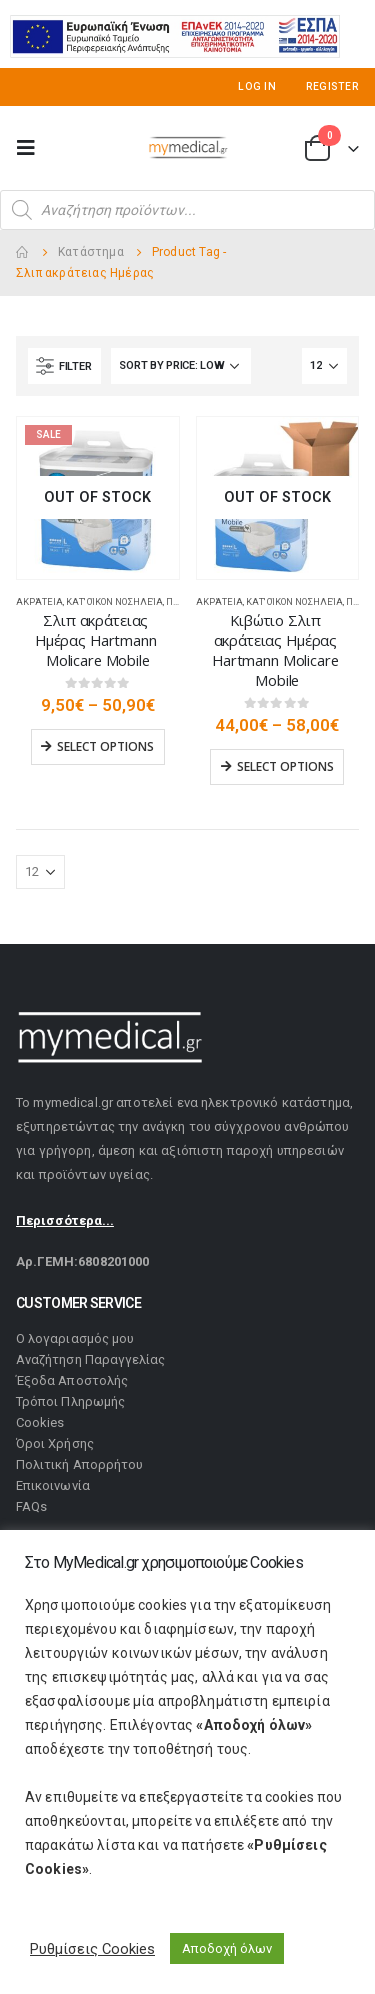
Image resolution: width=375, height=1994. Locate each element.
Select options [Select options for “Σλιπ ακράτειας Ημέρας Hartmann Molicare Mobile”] (105, 746)
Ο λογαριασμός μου (75, 1338)
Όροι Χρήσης (55, 1443)
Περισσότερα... (65, 1220)
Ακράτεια (39, 601)
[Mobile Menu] (32, 148)
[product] (98, 498)
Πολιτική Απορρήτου (79, 1464)
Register (332, 86)
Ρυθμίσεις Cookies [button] (92, 1949)
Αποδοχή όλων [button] (227, 1948)
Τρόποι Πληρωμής (70, 1401)
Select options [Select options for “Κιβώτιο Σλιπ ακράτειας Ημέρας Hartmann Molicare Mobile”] (285, 766)
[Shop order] (181, 366)
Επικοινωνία (53, 1485)
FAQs (31, 1506)
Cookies (40, 1422)
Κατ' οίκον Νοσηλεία (114, 601)
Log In (257, 86)
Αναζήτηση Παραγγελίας (90, 1359)
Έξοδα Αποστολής (72, 1380)
